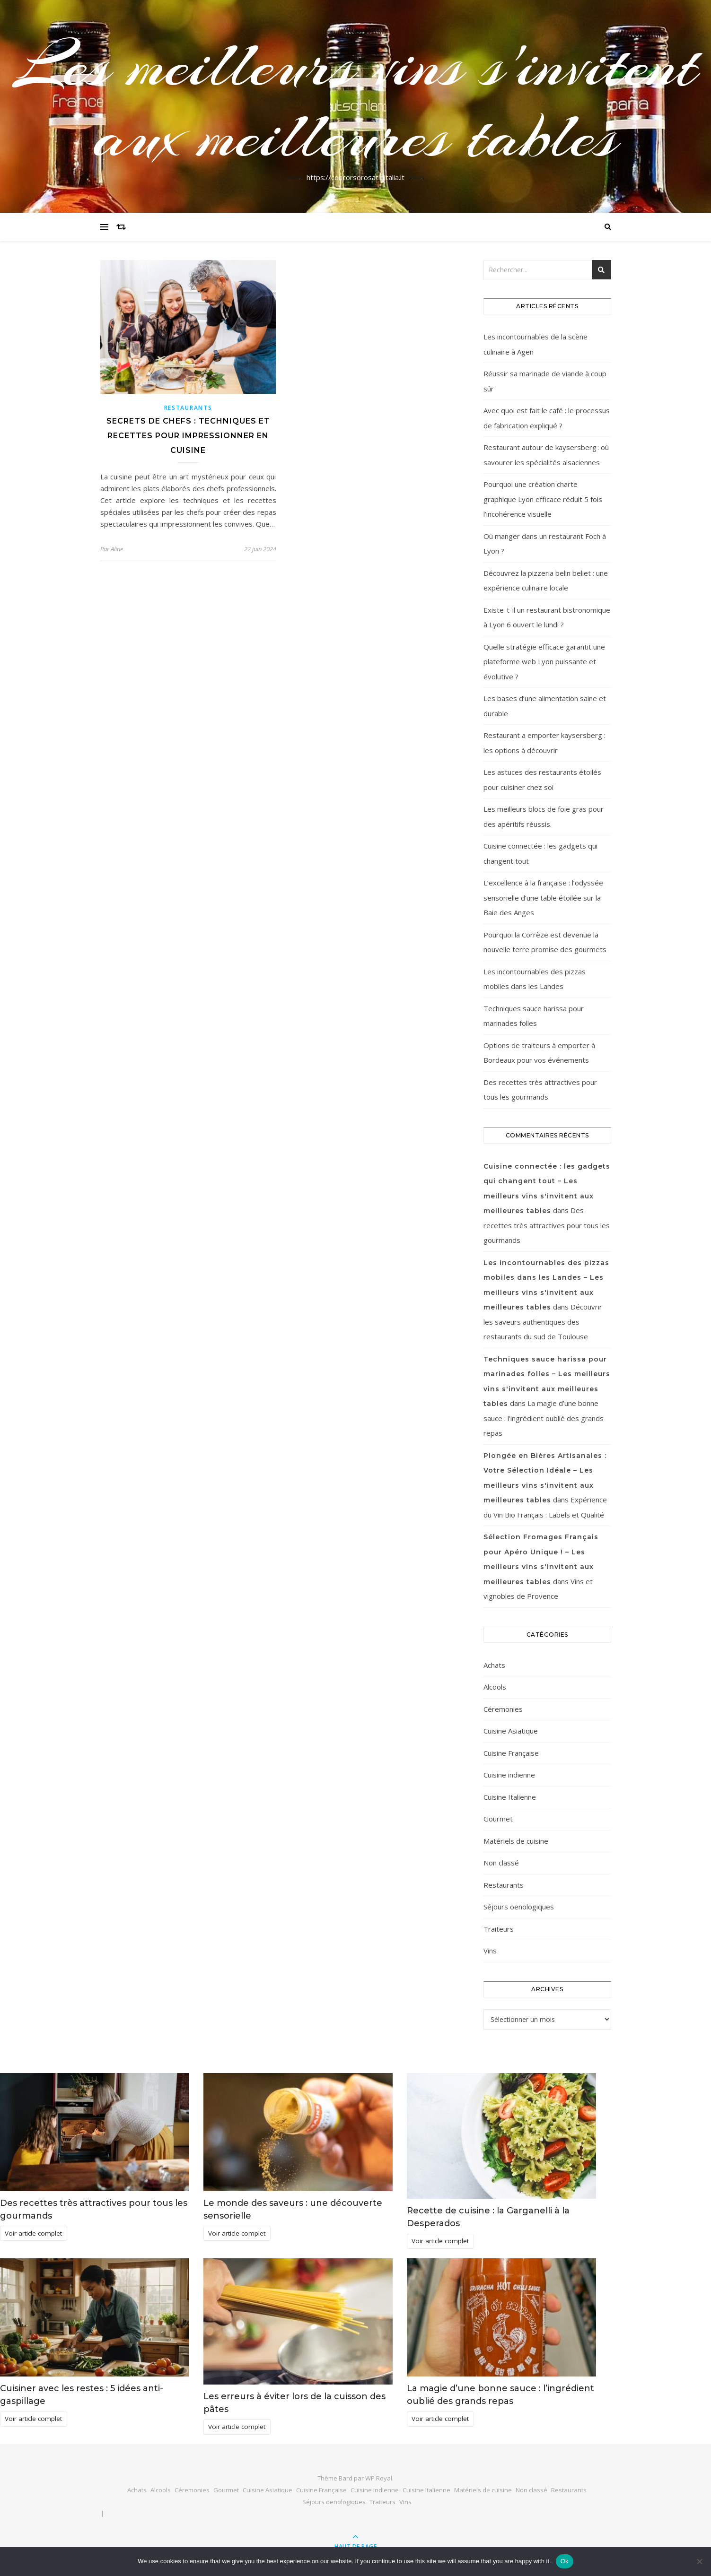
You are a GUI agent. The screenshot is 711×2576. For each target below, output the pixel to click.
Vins (490, 1950)
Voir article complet (33, 2233)
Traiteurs (498, 1929)
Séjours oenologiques (518, 1906)
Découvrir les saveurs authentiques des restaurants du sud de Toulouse (542, 1321)
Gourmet (498, 1818)
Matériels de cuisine (515, 1841)
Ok (565, 2561)
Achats (494, 1665)
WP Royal (378, 2478)
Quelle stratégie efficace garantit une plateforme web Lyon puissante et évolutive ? (544, 661)
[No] (699, 2561)
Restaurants (188, 408)
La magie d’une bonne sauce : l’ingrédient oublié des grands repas (543, 1418)
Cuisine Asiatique (510, 1730)
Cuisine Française (511, 1753)
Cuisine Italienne (509, 1797)
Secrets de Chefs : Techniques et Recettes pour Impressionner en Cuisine (188, 435)
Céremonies (503, 1709)
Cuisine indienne (509, 1774)
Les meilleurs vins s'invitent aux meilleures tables (355, 101)
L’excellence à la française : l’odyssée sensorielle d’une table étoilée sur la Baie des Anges (543, 897)
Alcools (494, 1686)
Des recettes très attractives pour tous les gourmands (546, 1225)
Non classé (501, 1862)
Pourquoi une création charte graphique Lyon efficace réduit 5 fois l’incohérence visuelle (542, 499)
